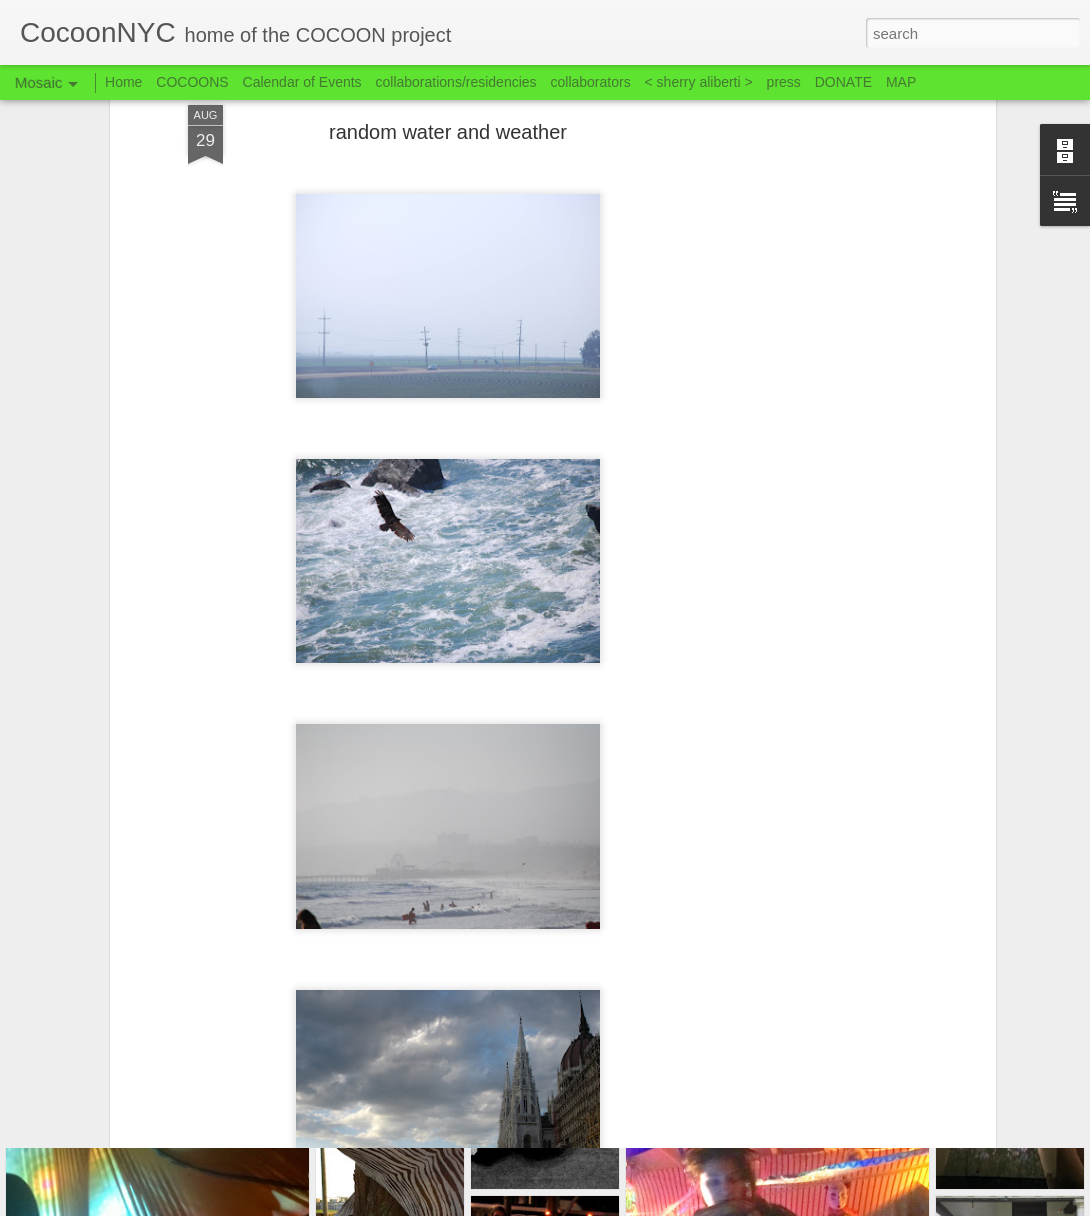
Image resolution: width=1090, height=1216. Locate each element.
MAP (901, 82)
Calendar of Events (302, 82)
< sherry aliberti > (699, 82)
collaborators (590, 82)
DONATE (843, 82)
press (784, 82)
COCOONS (192, 82)
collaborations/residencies (456, 82)
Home (123, 82)
